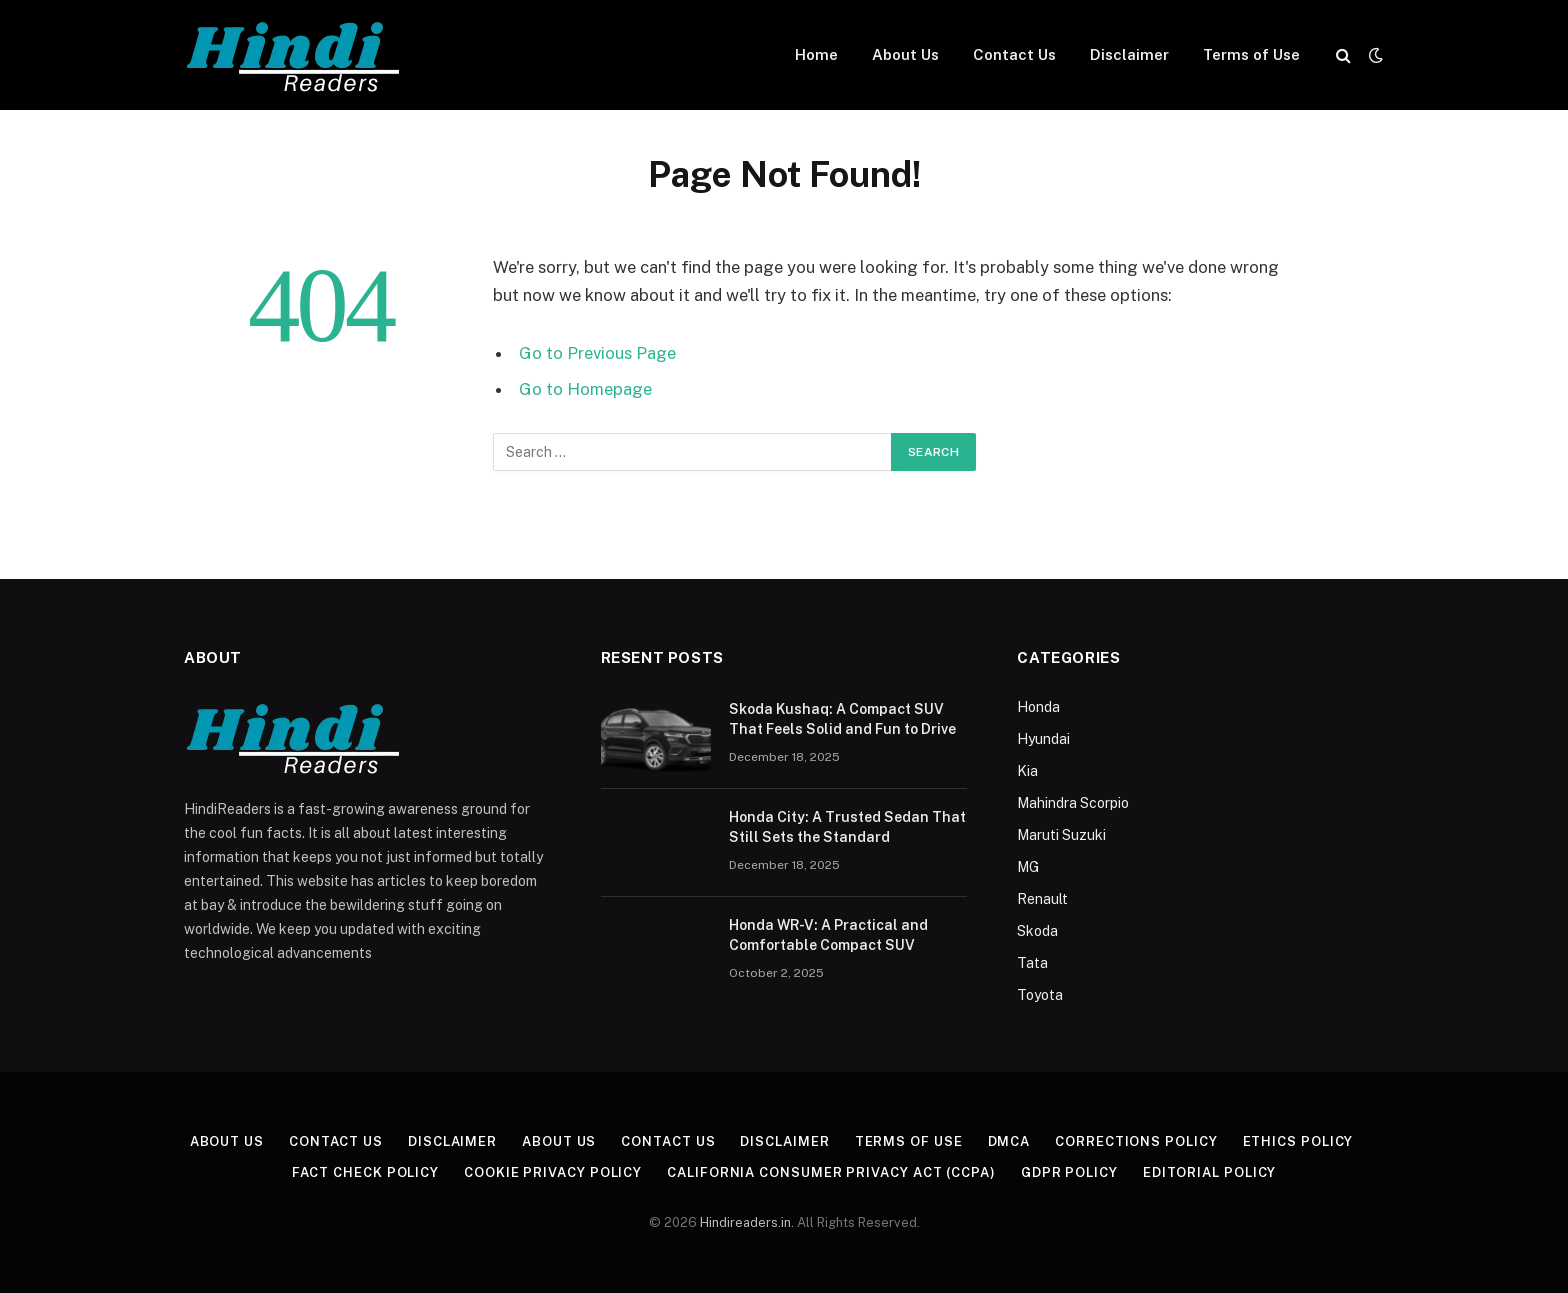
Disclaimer (1129, 54)
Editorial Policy (1210, 1172)
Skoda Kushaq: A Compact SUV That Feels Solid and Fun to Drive (842, 719)
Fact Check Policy (365, 1172)
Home (816, 54)
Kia (1027, 771)
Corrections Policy (1136, 1141)
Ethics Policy (1298, 1141)
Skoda (1037, 931)
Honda (1038, 707)
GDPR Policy (1069, 1172)
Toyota (1040, 995)
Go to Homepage (585, 389)
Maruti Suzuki (1061, 835)
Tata (1032, 963)
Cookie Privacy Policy (553, 1172)
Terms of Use (1251, 54)
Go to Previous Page (597, 353)
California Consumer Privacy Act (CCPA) (831, 1172)
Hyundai (1043, 739)
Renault (1042, 899)
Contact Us (1014, 54)
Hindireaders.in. (748, 1222)
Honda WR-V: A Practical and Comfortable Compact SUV (828, 935)
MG (1028, 867)
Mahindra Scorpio (1073, 803)
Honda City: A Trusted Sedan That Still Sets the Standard (847, 827)
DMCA (1009, 1141)
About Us (905, 54)
